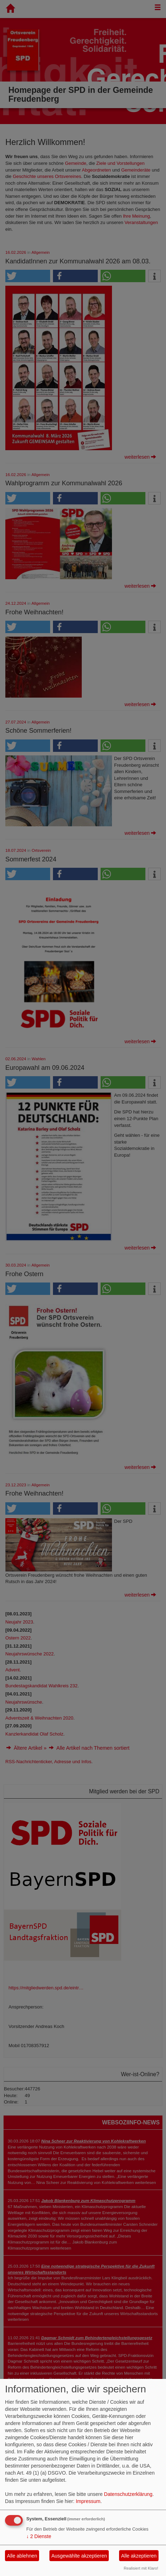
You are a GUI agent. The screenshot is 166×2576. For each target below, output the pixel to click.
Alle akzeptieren (139, 2556)
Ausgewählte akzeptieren (79, 2556)
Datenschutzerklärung (128, 2494)
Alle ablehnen (22, 2556)
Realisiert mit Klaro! (141, 2568)
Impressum (88, 2501)
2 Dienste (38, 2536)
